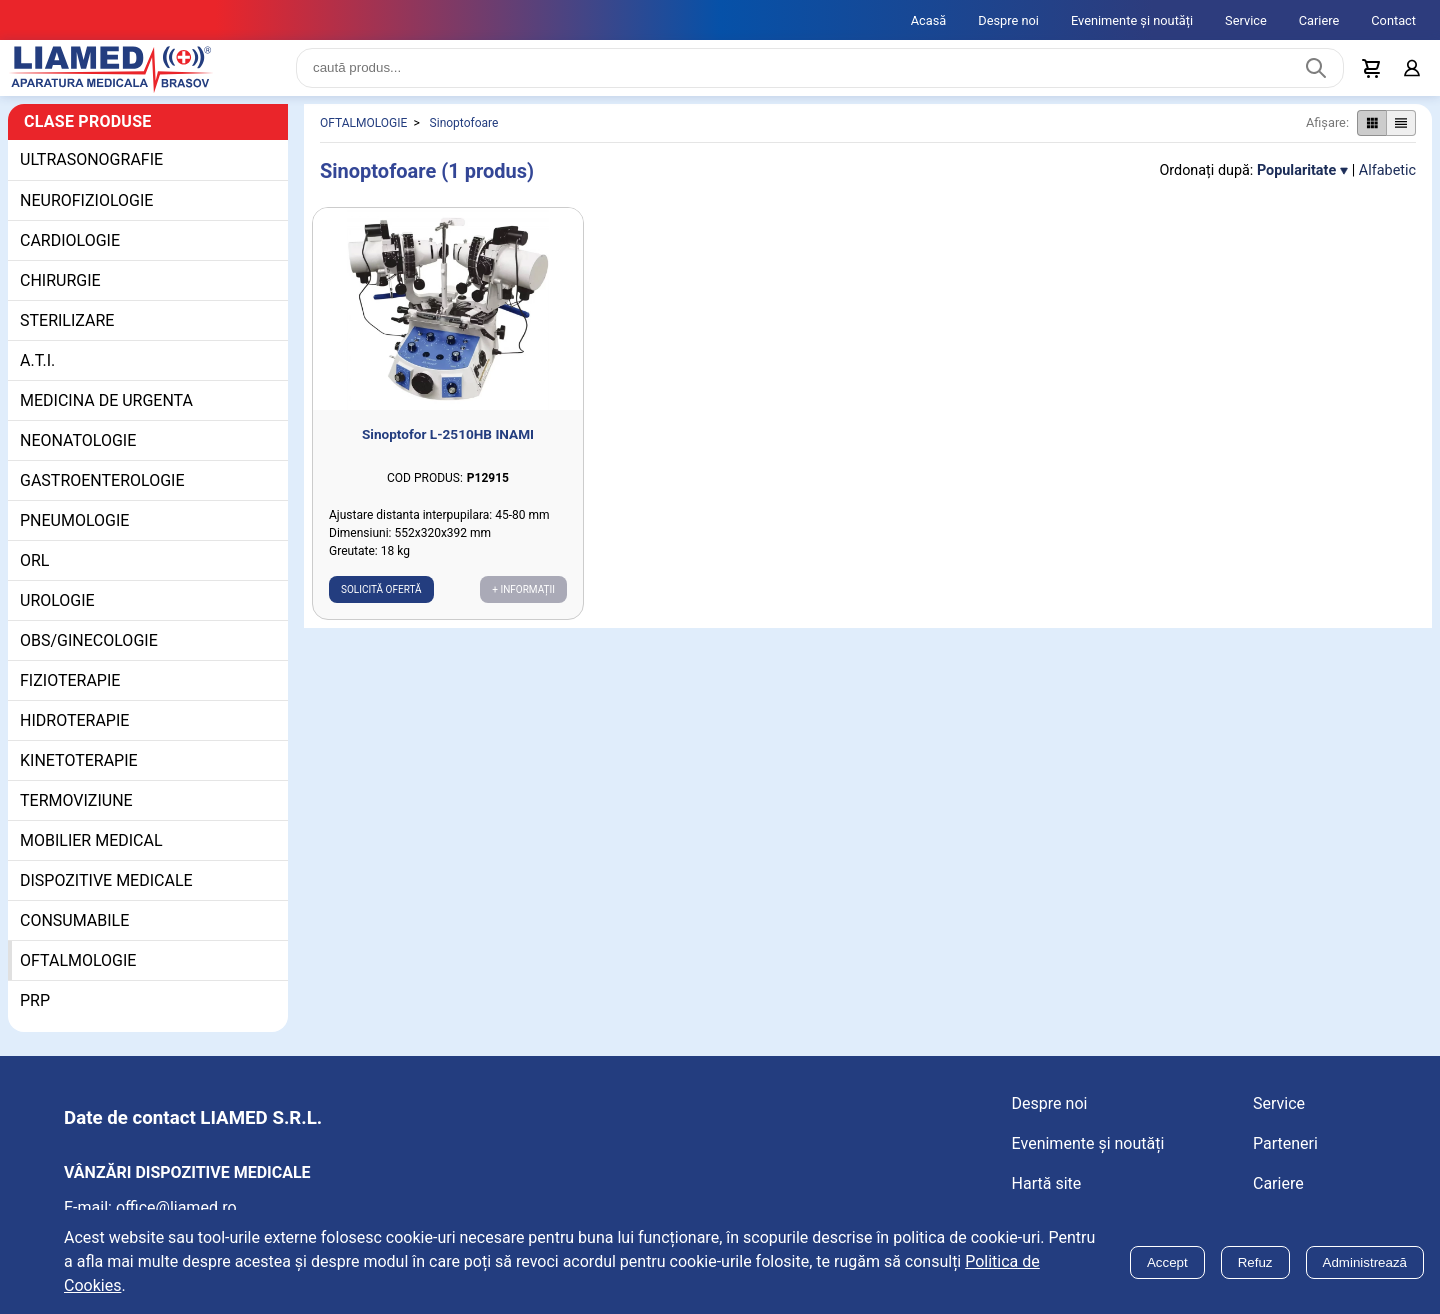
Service (1246, 20)
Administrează (1365, 1262)
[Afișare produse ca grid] (1371, 139)
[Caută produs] (1316, 76)
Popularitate (1296, 186)
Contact (1393, 20)
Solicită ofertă (381, 605)
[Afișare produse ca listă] (1401, 139)
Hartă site (1047, 1199)
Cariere (1319, 20)
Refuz (1255, 1262)
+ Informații (523, 605)
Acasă (929, 20)
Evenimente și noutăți (1132, 20)
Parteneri (1285, 1159)
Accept (1167, 1262)
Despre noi (1008, 20)
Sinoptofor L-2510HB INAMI (448, 450)
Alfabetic (1387, 186)
